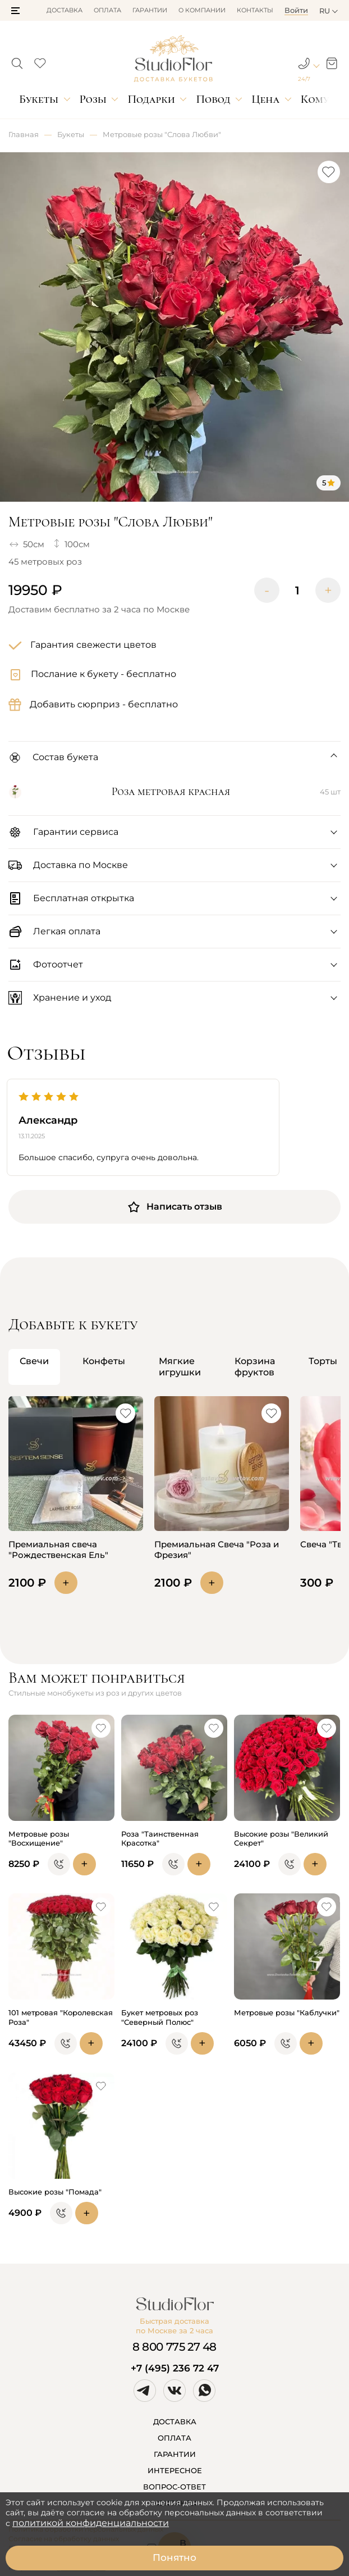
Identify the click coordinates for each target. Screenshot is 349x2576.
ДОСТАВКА (174, 2421)
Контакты (255, 10)
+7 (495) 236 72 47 (175, 2368)
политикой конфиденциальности (90, 2523)
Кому (315, 99)
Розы (93, 99)
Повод (213, 99)
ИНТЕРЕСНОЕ (175, 2470)
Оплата (107, 10)
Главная (23, 134)
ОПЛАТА (174, 2437)
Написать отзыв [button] (174, 1207)
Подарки (151, 99)
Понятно (174, 2557)
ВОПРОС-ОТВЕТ (174, 2486)
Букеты (38, 99)
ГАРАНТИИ (175, 2454)
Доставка (64, 10)
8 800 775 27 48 (174, 2347)
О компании (202, 10)
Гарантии (149, 10)
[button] (15, 10)
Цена (265, 99)
